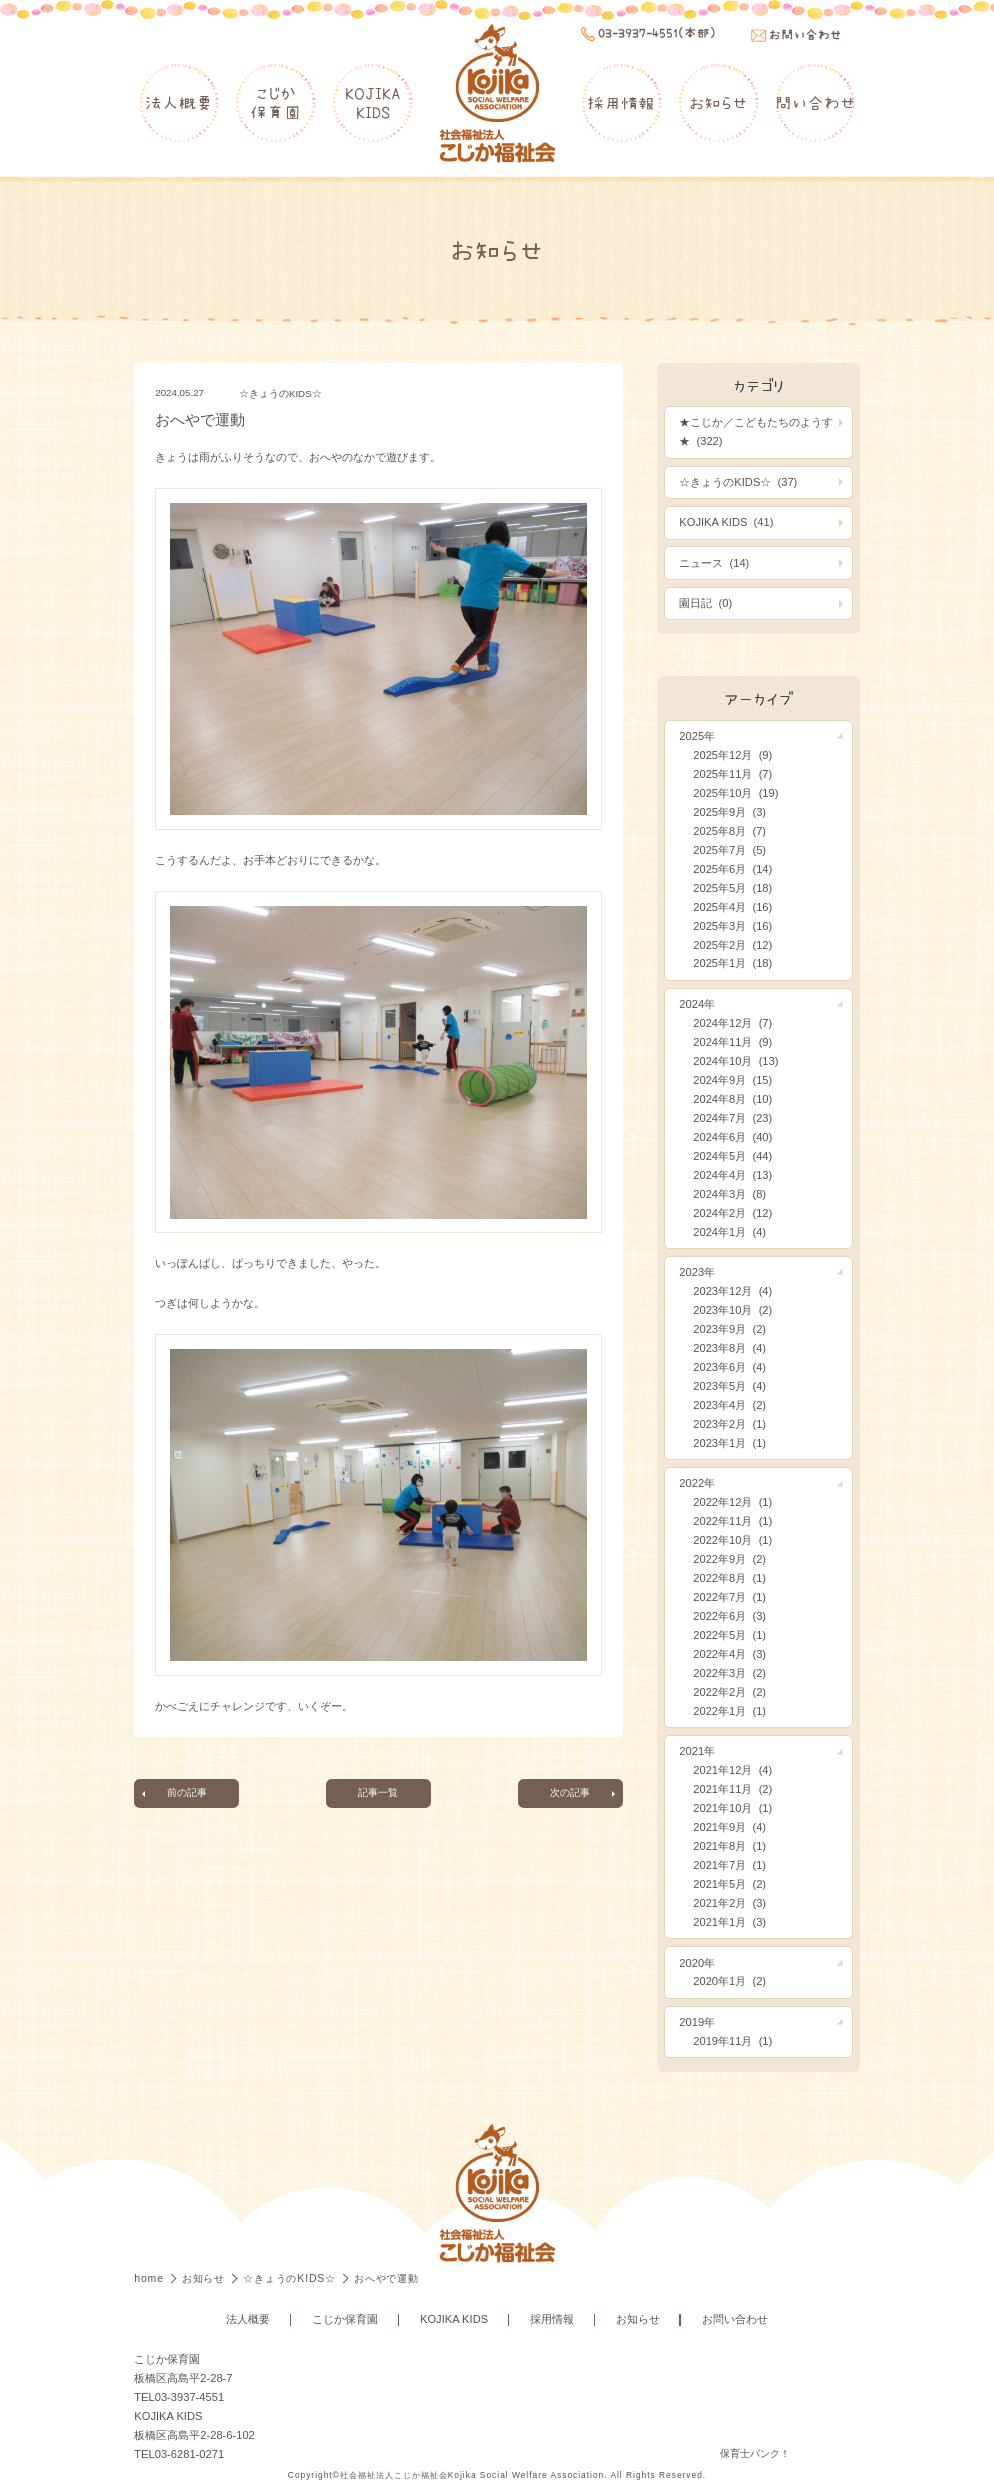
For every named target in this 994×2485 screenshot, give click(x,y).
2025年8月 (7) (729, 831)
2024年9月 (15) (732, 1080)
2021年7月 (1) (729, 1865)
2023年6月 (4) (729, 1367)
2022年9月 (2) (729, 1559)
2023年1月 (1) (729, 1443)
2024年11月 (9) (732, 1042)
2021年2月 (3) (729, 1903)
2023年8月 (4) (729, 1348)
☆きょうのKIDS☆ (280, 393)
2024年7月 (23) (732, 1118)
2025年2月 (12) (732, 945)
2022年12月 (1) (732, 1502)
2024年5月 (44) (732, 1156)
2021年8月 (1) (729, 1846)
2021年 (697, 1751)
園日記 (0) (705, 603)
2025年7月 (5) (729, 850)
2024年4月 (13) (732, 1175)
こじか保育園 (275, 102)
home (150, 2278)
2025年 (697, 736)
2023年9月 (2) (729, 1329)
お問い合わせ (735, 2319)
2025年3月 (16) (732, 926)
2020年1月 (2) (729, 1981)
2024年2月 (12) (732, 1213)
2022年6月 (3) (729, 1616)
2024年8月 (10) (732, 1099)
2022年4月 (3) (729, 1654)
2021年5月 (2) (729, 1884)
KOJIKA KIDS (454, 2319)
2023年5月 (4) (729, 1386)
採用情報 (621, 103)
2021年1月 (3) (729, 1922)
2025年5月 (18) (732, 888)
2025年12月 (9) (732, 755)
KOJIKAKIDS (373, 102)
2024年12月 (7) (732, 1023)
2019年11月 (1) (732, 2041)
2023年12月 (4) (732, 1291)
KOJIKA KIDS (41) (726, 522)
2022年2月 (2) (729, 1692)
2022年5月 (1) (729, 1635)
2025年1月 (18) (732, 963)
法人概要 (179, 103)
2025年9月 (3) (729, 812)
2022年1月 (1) (729, 1711)
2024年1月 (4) (729, 1232)
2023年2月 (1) (729, 1424)
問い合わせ (815, 103)
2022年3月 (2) (729, 1673)
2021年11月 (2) (732, 1789)
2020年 (697, 1963)
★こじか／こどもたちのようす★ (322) (756, 431)
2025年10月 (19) (735, 793)
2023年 (697, 1272)
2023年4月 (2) (729, 1405)
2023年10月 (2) (732, 1310)
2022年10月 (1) (732, 1540)
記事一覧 (378, 1792)
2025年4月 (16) (732, 907)
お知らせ (718, 103)
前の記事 (187, 1792)
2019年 (697, 2022)
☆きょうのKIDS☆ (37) (738, 482)
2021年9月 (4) (729, 1827)
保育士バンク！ (755, 2453)
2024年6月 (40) (732, 1137)
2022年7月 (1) (729, 1597)
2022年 (697, 1483)
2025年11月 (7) (732, 774)
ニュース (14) (714, 563)
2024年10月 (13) (735, 1061)
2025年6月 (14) (732, 869)
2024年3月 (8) (729, 1194)
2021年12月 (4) (732, 1770)
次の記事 (570, 1792)
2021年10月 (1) (732, 1808)
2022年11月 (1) (732, 1521)
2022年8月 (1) (729, 1578)
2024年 (697, 1004)
